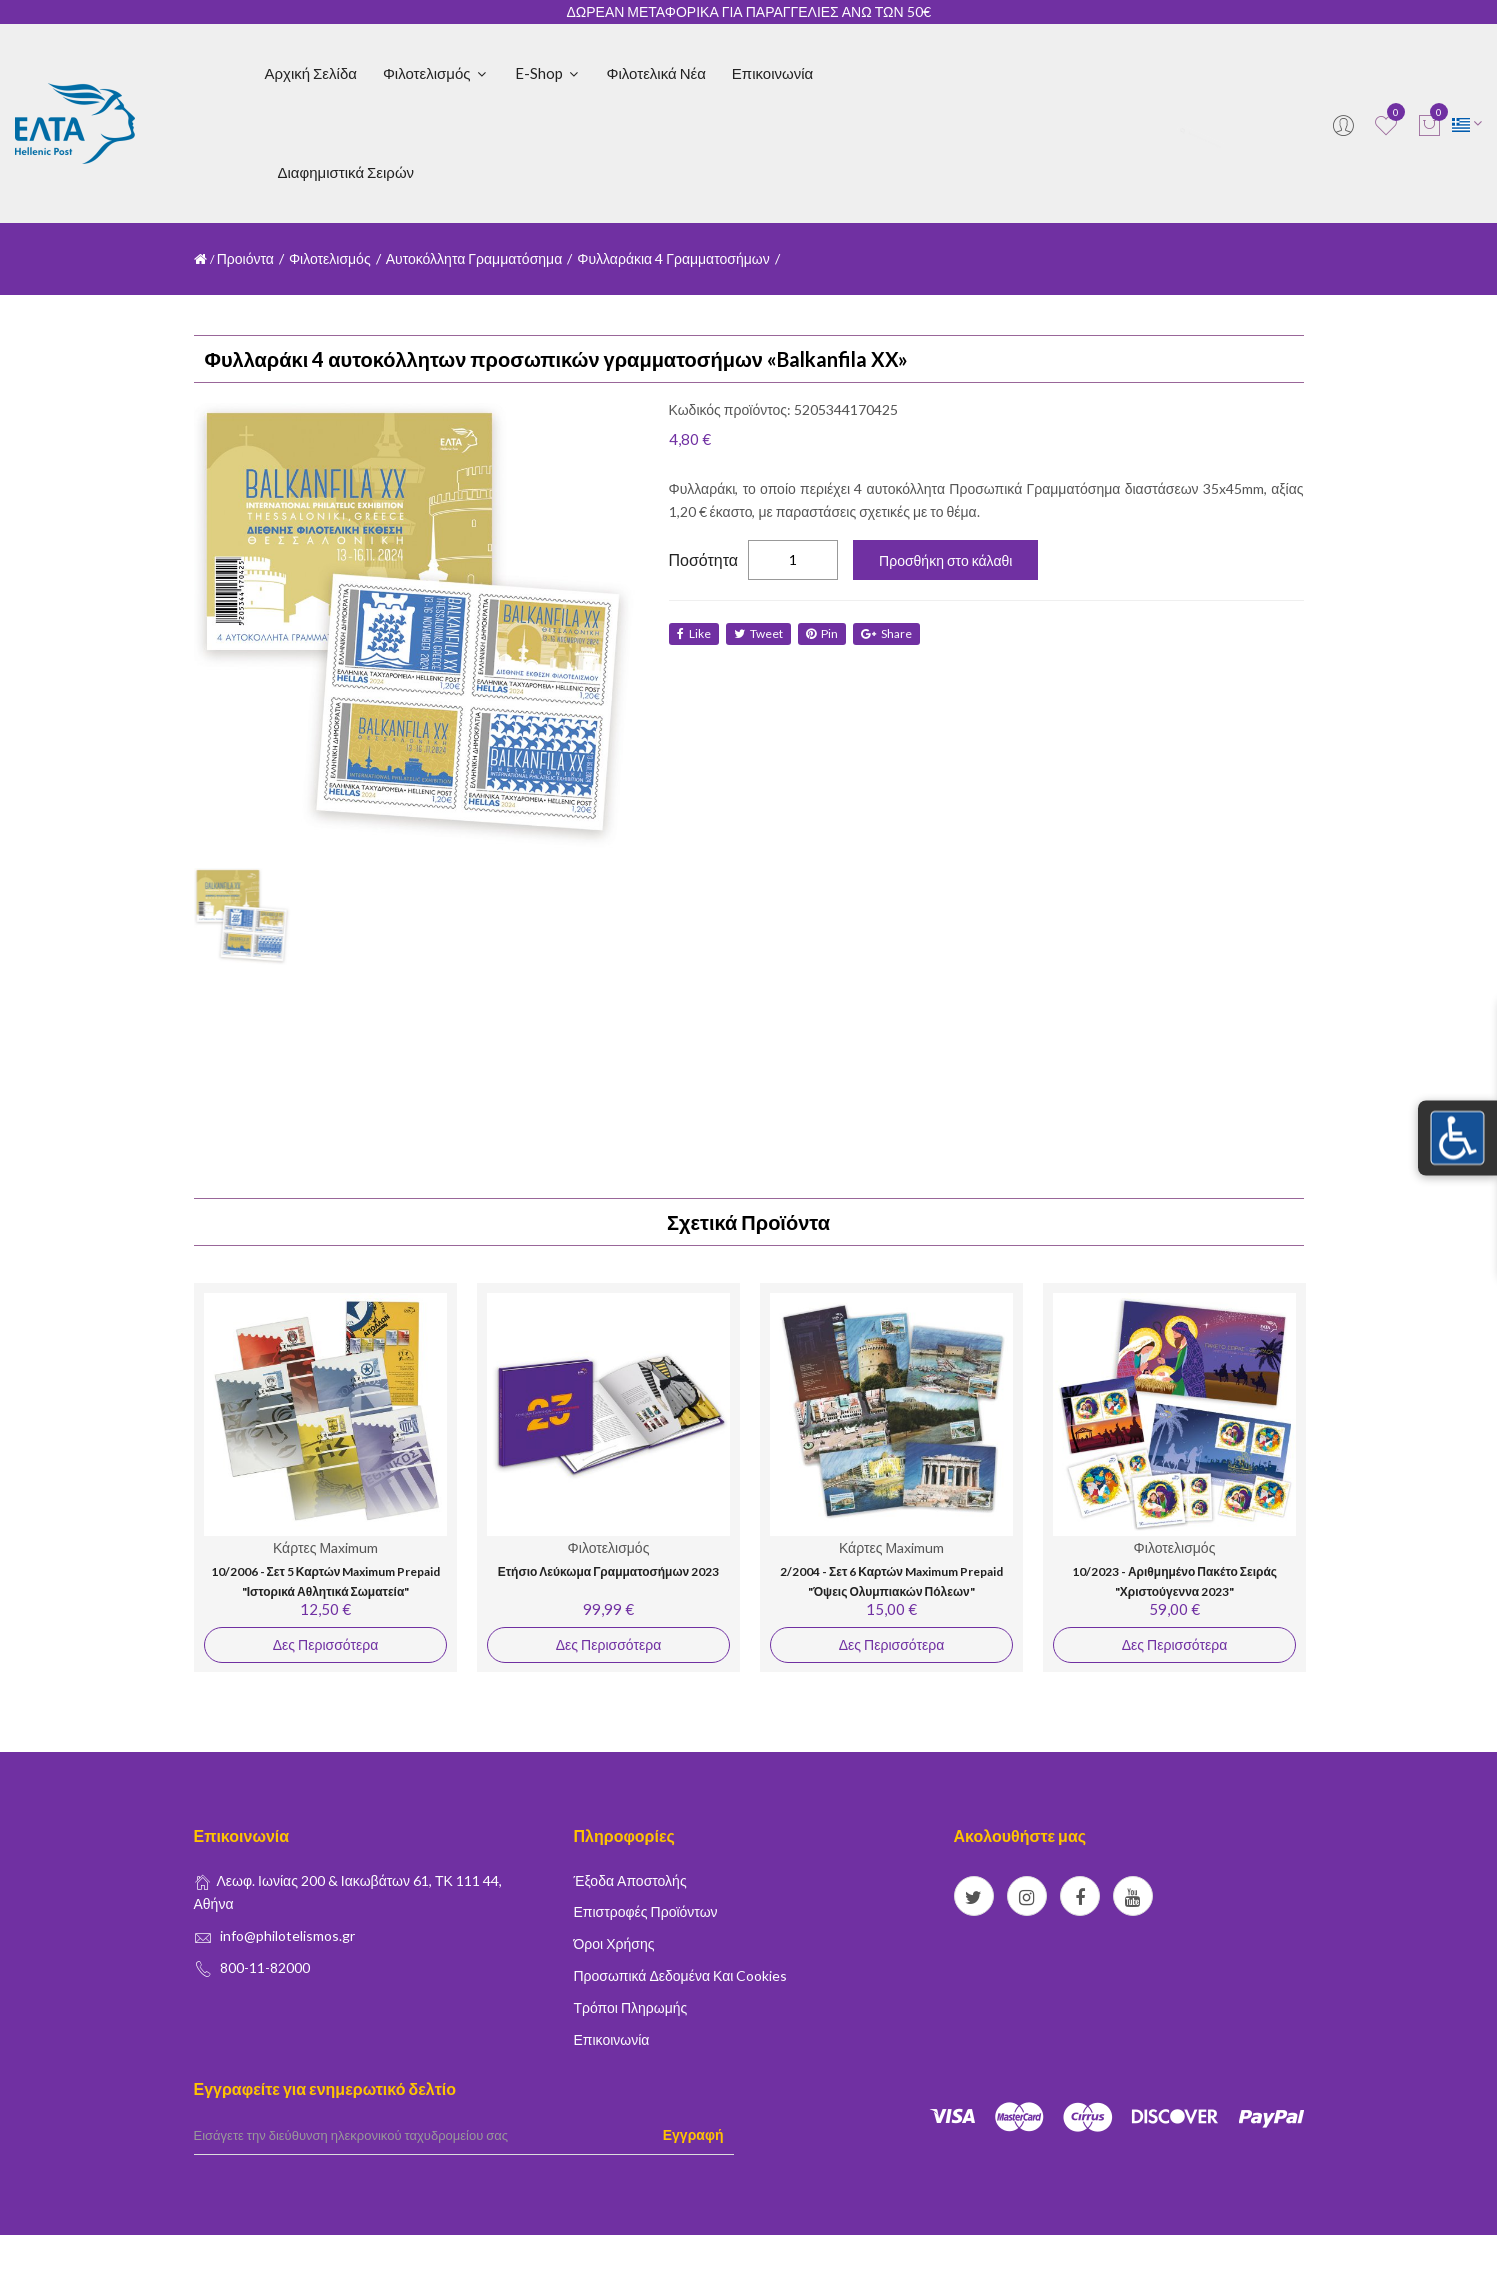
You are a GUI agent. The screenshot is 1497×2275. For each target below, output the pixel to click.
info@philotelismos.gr (287, 1935)
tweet (760, 633)
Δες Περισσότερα (324, 1644)
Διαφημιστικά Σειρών (346, 172)
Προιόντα (245, 258)
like (694, 633)
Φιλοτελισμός (436, 73)
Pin (826, 633)
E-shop (548, 73)
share (892, 633)
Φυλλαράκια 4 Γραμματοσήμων (673, 258)
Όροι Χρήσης (614, 1943)
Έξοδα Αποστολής (630, 1880)
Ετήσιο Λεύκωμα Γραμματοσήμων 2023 (608, 1571)
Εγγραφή (693, 2134)
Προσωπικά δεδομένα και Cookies (681, 1975)
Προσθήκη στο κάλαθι (945, 560)
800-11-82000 (265, 1967)
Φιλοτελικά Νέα (656, 73)
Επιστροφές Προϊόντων (646, 1911)
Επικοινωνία (772, 73)
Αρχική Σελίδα (311, 73)
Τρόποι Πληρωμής (631, 2007)
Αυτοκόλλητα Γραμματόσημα (474, 258)
